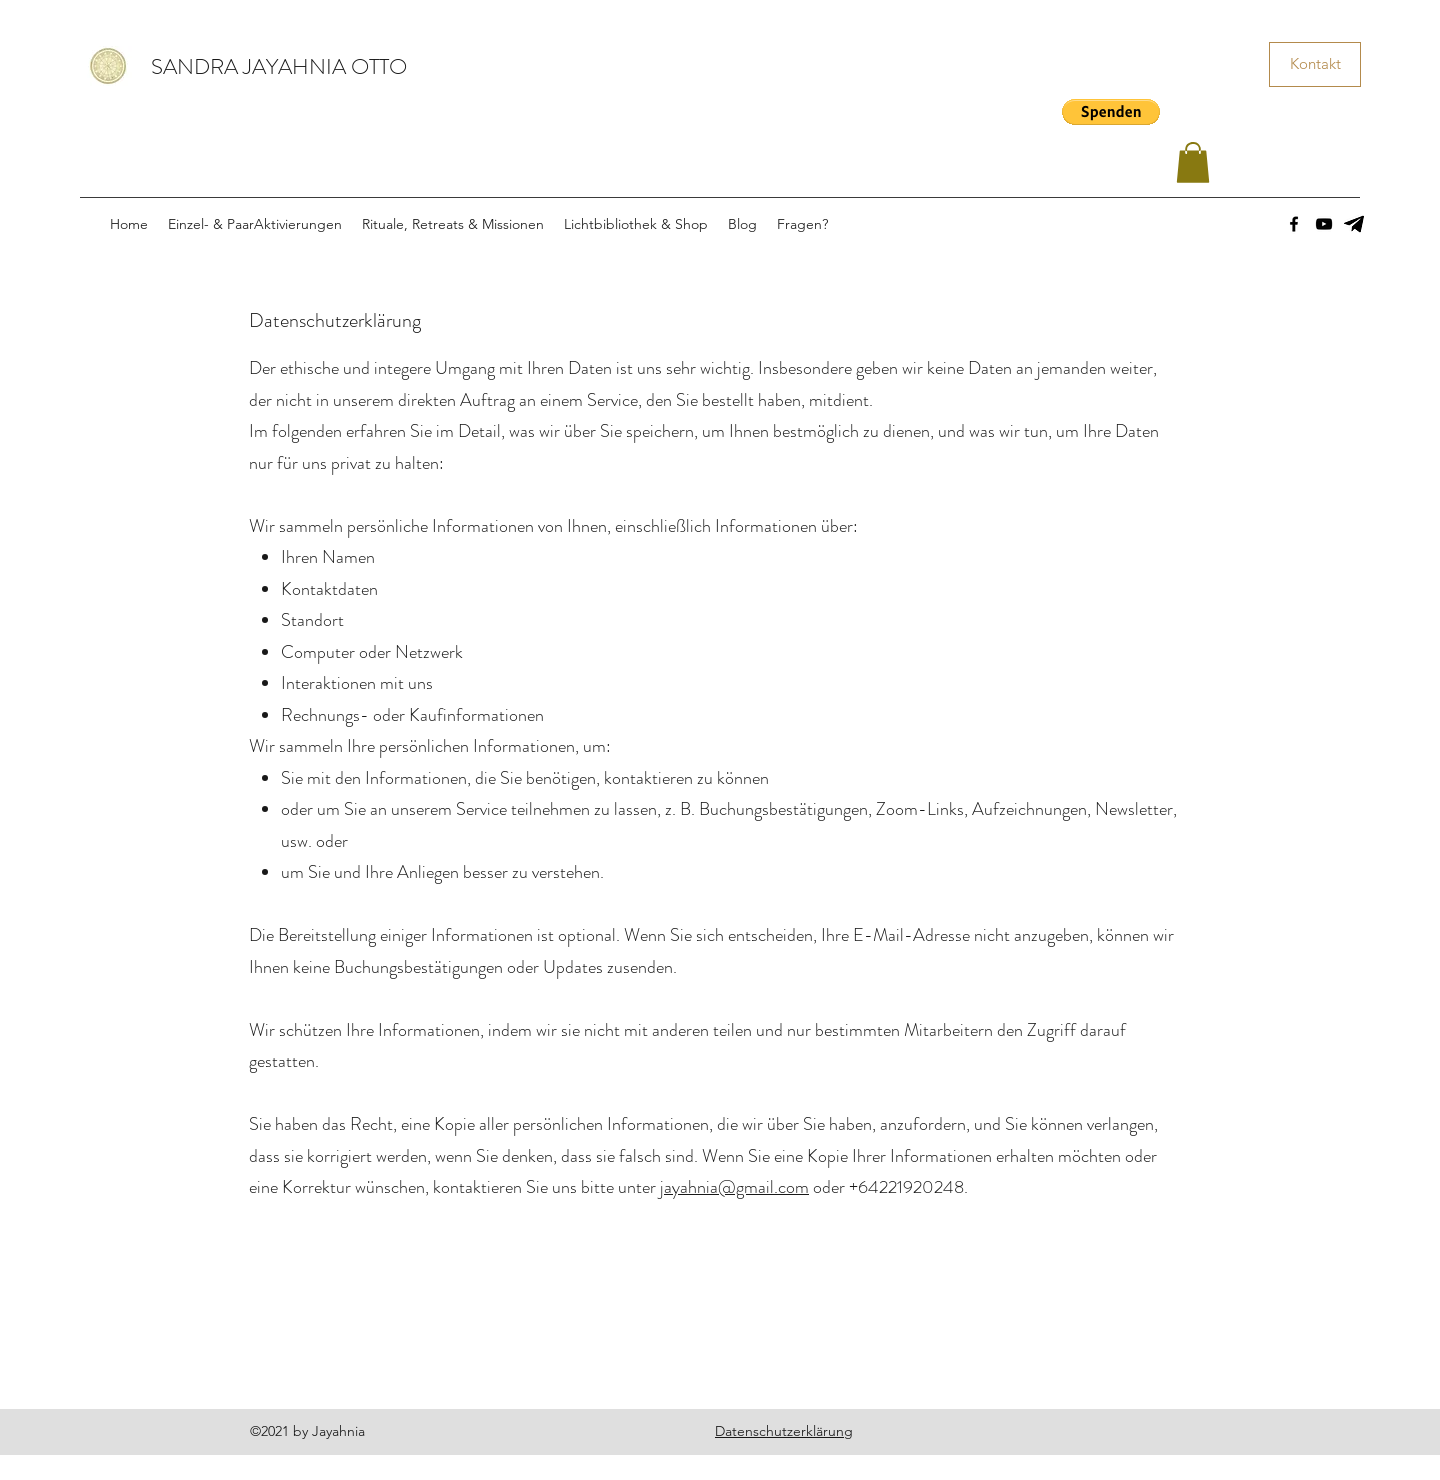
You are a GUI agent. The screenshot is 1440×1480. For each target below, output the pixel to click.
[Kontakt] (1315, 64)
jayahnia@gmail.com (734, 1187)
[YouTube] (1324, 224)
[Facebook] (1294, 224)
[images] (1354, 224)
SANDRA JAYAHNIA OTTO (279, 66)
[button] (1111, 112)
